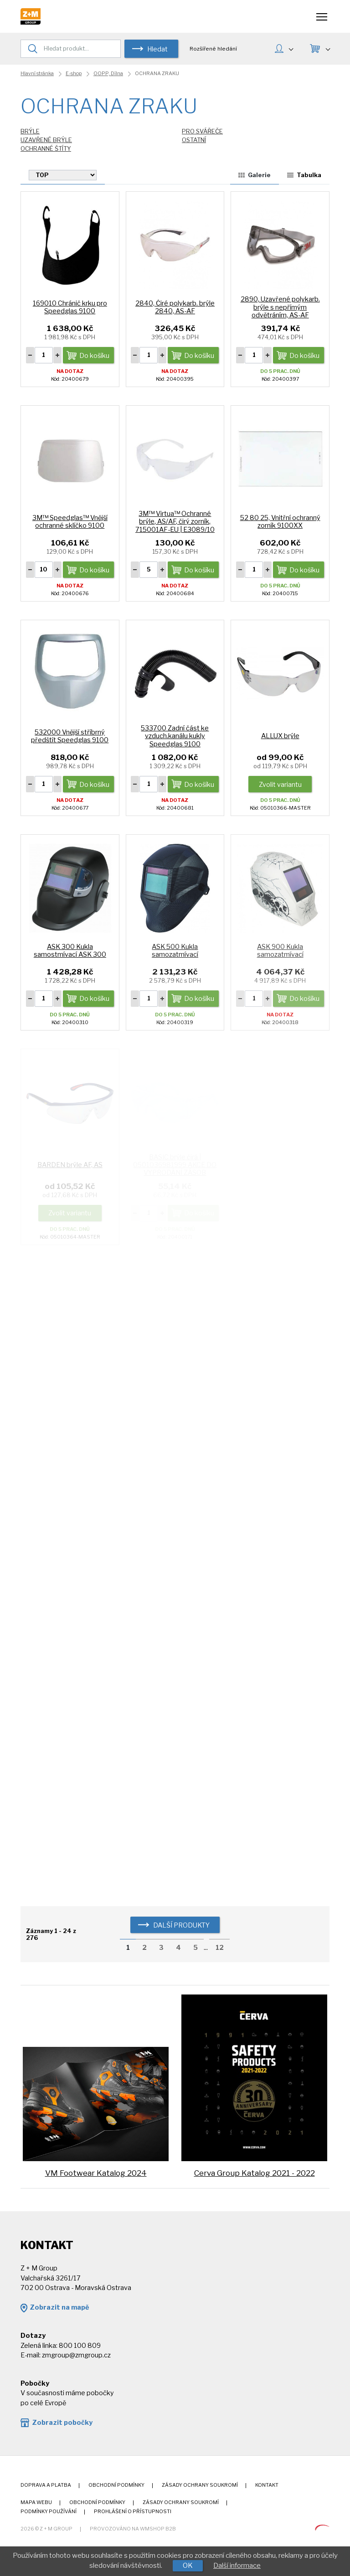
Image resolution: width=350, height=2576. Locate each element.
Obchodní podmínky (116, 2485)
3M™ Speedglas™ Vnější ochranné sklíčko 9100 (70, 522)
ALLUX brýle (280, 736)
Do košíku (94, 356)
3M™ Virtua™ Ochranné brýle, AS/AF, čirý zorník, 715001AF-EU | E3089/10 (175, 522)
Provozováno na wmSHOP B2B (133, 2529)
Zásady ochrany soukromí (200, 2485)
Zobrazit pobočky (62, 2422)
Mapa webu (36, 2502)
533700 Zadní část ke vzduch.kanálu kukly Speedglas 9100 (175, 736)
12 (220, 1947)
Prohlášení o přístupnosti (132, 2512)
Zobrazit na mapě (59, 2307)
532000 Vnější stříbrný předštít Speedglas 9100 (69, 736)
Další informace (237, 2565)
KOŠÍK (327, 48)
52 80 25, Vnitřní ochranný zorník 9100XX (280, 522)
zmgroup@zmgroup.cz (76, 2355)
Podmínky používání (49, 2512)
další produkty (181, 1925)
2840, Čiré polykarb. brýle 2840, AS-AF (175, 307)
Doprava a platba (46, 2485)
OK (187, 2565)
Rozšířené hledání (213, 49)
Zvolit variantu (280, 784)
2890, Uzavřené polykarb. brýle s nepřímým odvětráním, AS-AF (280, 307)
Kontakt (266, 2485)
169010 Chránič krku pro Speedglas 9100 (70, 307)
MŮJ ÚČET (291, 48)
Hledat (157, 49)
